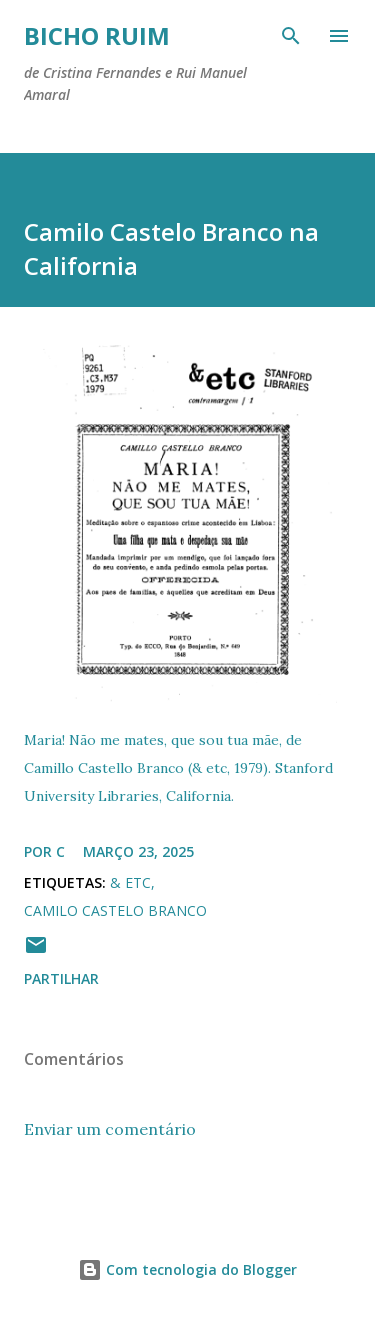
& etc (130, 882)
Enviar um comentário (110, 1129)
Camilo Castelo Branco (115, 910)
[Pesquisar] (291, 36)
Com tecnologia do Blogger (187, 1269)
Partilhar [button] (61, 978)
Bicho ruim (97, 35)
